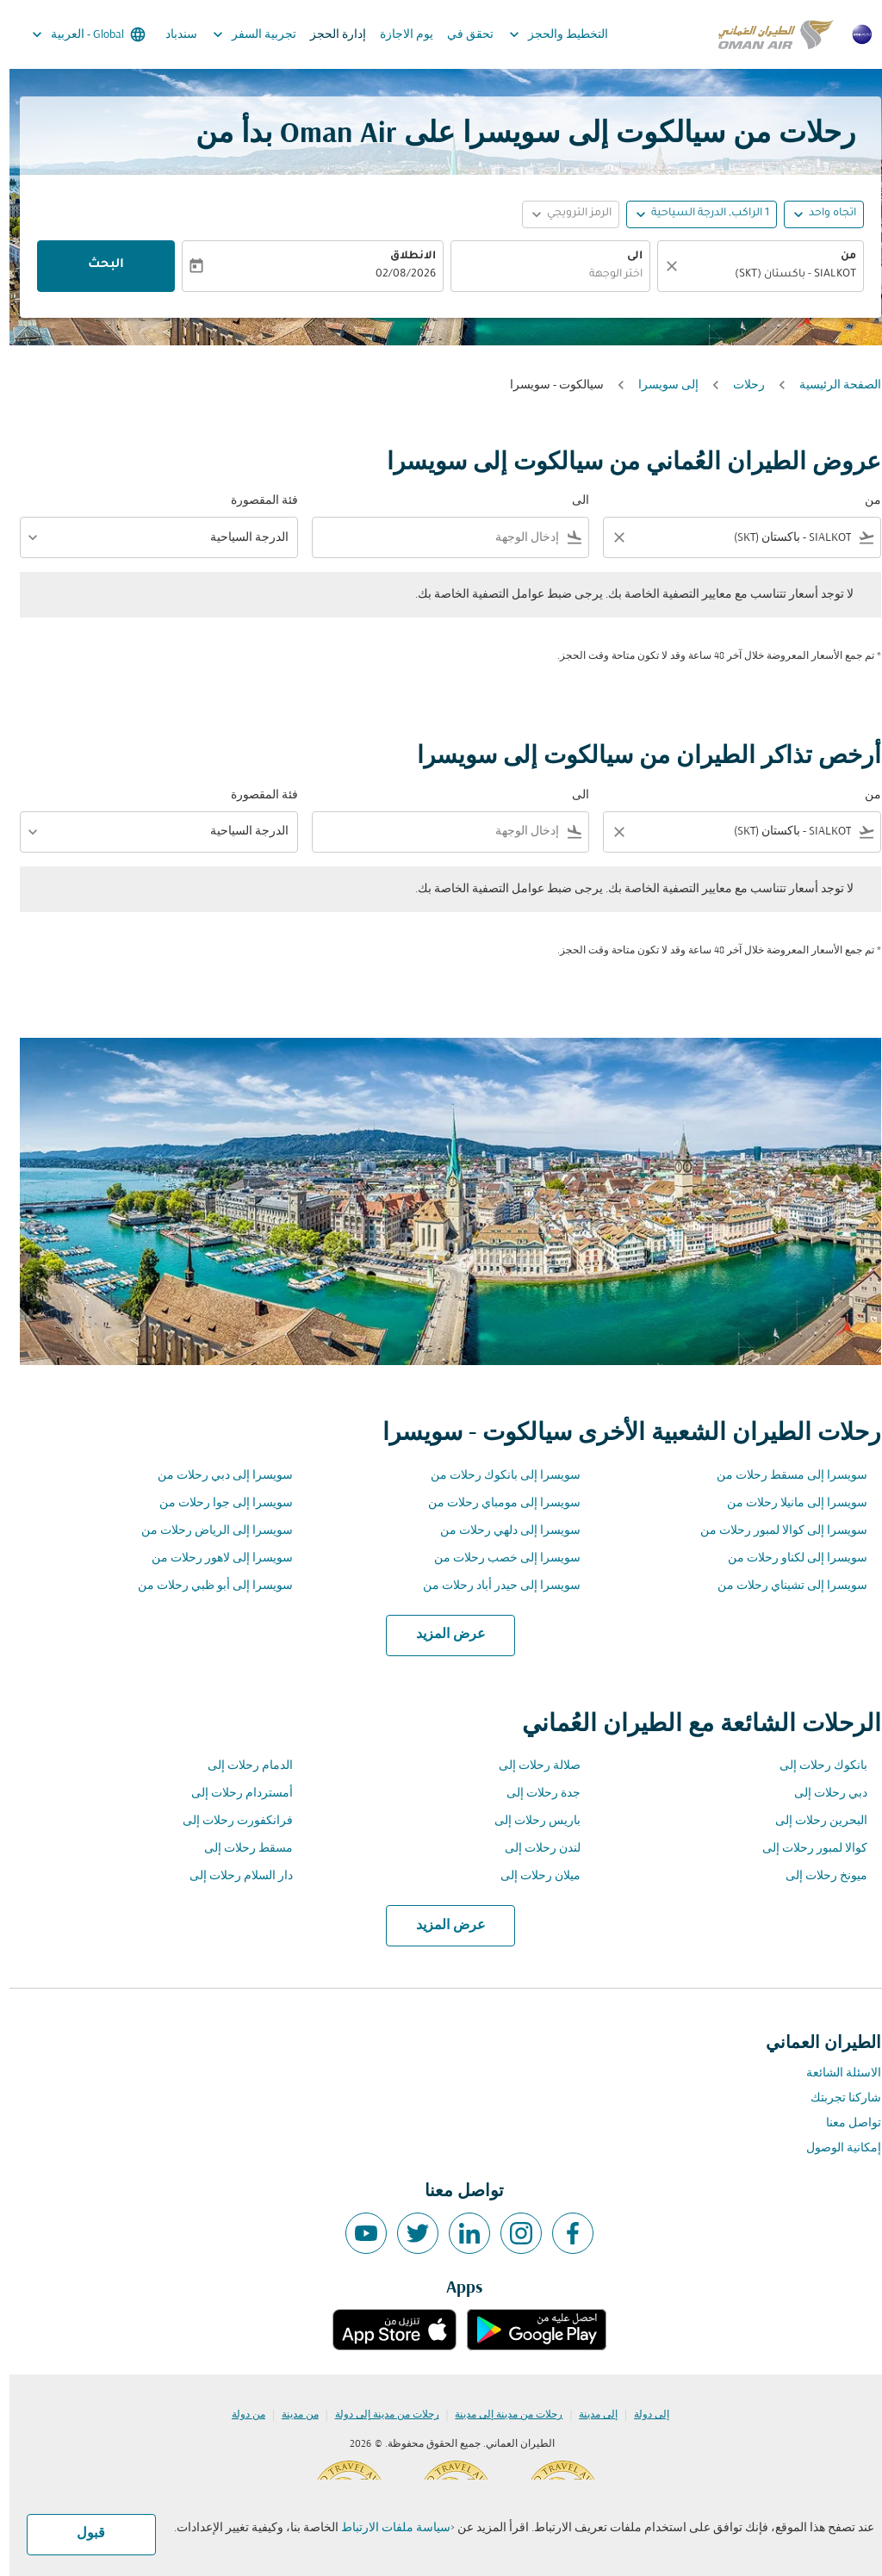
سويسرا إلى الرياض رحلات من (207, 1530)
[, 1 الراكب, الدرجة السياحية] (701, 214)
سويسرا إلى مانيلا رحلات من (787, 1503)
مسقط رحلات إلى (239, 1848)
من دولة (239, 2415)
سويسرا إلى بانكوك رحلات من (496, 1475)
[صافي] (660, 266)
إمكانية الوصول (834, 2148)
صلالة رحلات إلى (530, 1766)
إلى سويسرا (659, 385)
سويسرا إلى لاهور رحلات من (212, 1558)
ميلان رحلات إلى (531, 1876)
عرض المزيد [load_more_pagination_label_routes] (441, 1635)
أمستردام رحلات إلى (232, 1793)
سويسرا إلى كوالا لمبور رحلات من (774, 1530)
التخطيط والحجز (545, 34)
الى (625, 257)
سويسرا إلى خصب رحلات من (498, 1558)
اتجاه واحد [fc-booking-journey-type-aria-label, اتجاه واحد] (823, 214)
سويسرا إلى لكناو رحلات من (788, 1558)
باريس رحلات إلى (528, 1821)
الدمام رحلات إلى (240, 1766)
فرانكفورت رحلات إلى (228, 1821)
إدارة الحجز (329, 34)
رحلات (739, 385)
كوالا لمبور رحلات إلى (805, 1848)
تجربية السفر (241, 34)
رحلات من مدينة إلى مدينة (499, 2415)
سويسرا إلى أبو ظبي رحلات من (205, 1586)
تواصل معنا (844, 2123)
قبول (81, 2534)
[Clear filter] (609, 537)
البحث (96, 265)
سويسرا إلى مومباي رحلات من (495, 1503)
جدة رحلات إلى (534, 1793)
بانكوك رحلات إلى (814, 1766)
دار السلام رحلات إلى (231, 1876)
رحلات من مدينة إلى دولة (378, 2415)
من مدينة (290, 2415)
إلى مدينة (588, 2415)
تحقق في (461, 34)
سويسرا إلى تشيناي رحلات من (783, 1586)
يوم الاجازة (397, 34)
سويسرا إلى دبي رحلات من (215, 1475)
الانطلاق (403, 257)
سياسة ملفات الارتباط (386, 2528)
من (839, 257)
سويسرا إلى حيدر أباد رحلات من (492, 1586)
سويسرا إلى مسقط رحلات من (782, 1475)
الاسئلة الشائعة (834, 2073)
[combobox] (760, 275)
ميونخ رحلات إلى (817, 1876)
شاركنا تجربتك (836, 2098)
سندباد (172, 34)
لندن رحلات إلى (533, 1848)
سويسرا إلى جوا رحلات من (216, 1503)
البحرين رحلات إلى (812, 1821)
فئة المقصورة (255, 500)
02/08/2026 (396, 275)
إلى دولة (642, 2415)
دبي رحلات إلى (821, 1793)
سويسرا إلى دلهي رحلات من (501, 1530)
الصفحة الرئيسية (831, 385)
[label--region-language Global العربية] (78, 34)
